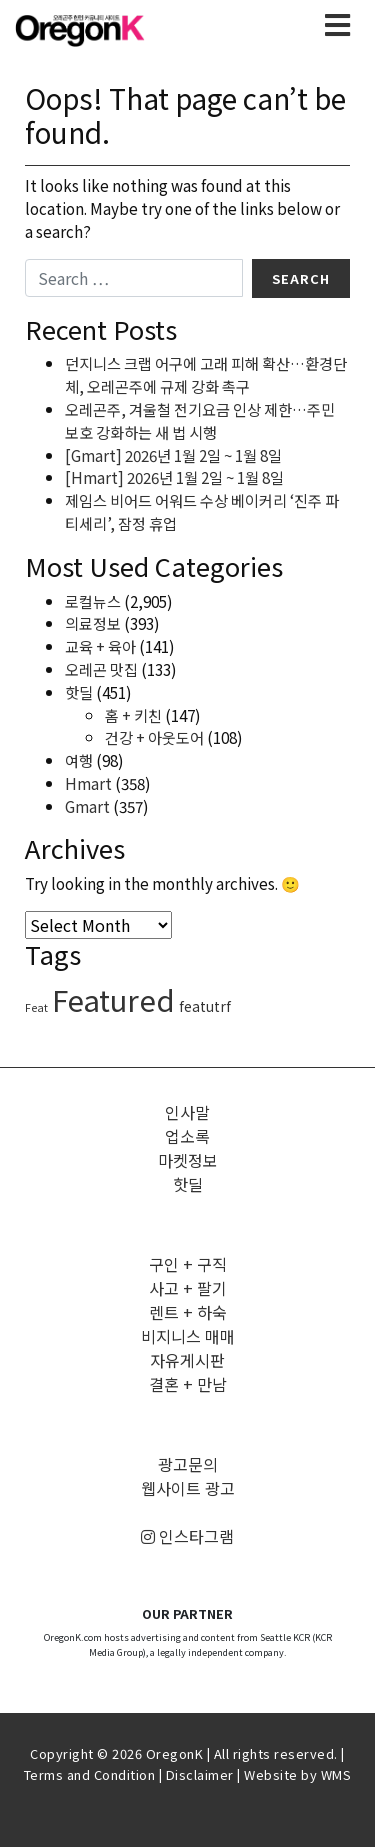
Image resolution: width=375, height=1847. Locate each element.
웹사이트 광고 (188, 1488)
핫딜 (79, 692)
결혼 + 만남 (188, 1384)
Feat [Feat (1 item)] (36, 1007)
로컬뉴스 (93, 601)
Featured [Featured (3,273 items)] (113, 999)
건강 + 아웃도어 (154, 737)
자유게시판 (187, 1360)
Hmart (88, 783)
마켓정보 (188, 1160)
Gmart (87, 806)
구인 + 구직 (188, 1264)
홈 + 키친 (133, 715)
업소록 (187, 1136)
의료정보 (93, 623)
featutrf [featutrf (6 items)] (205, 1006)
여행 (79, 760)
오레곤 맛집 (101, 669)
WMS (336, 1774)
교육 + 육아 (100, 646)
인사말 (187, 1112)
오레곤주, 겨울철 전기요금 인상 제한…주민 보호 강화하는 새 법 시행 (200, 420)
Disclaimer (200, 1774)
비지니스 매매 (188, 1336)
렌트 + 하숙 (188, 1312)
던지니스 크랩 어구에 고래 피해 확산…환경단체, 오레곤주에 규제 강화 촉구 (206, 374)
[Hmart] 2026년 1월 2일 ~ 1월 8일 (174, 477)
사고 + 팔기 (188, 1288)
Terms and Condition (90, 1774)
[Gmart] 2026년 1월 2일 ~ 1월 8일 (173, 455)
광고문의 (188, 1464)
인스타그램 (187, 1536)
